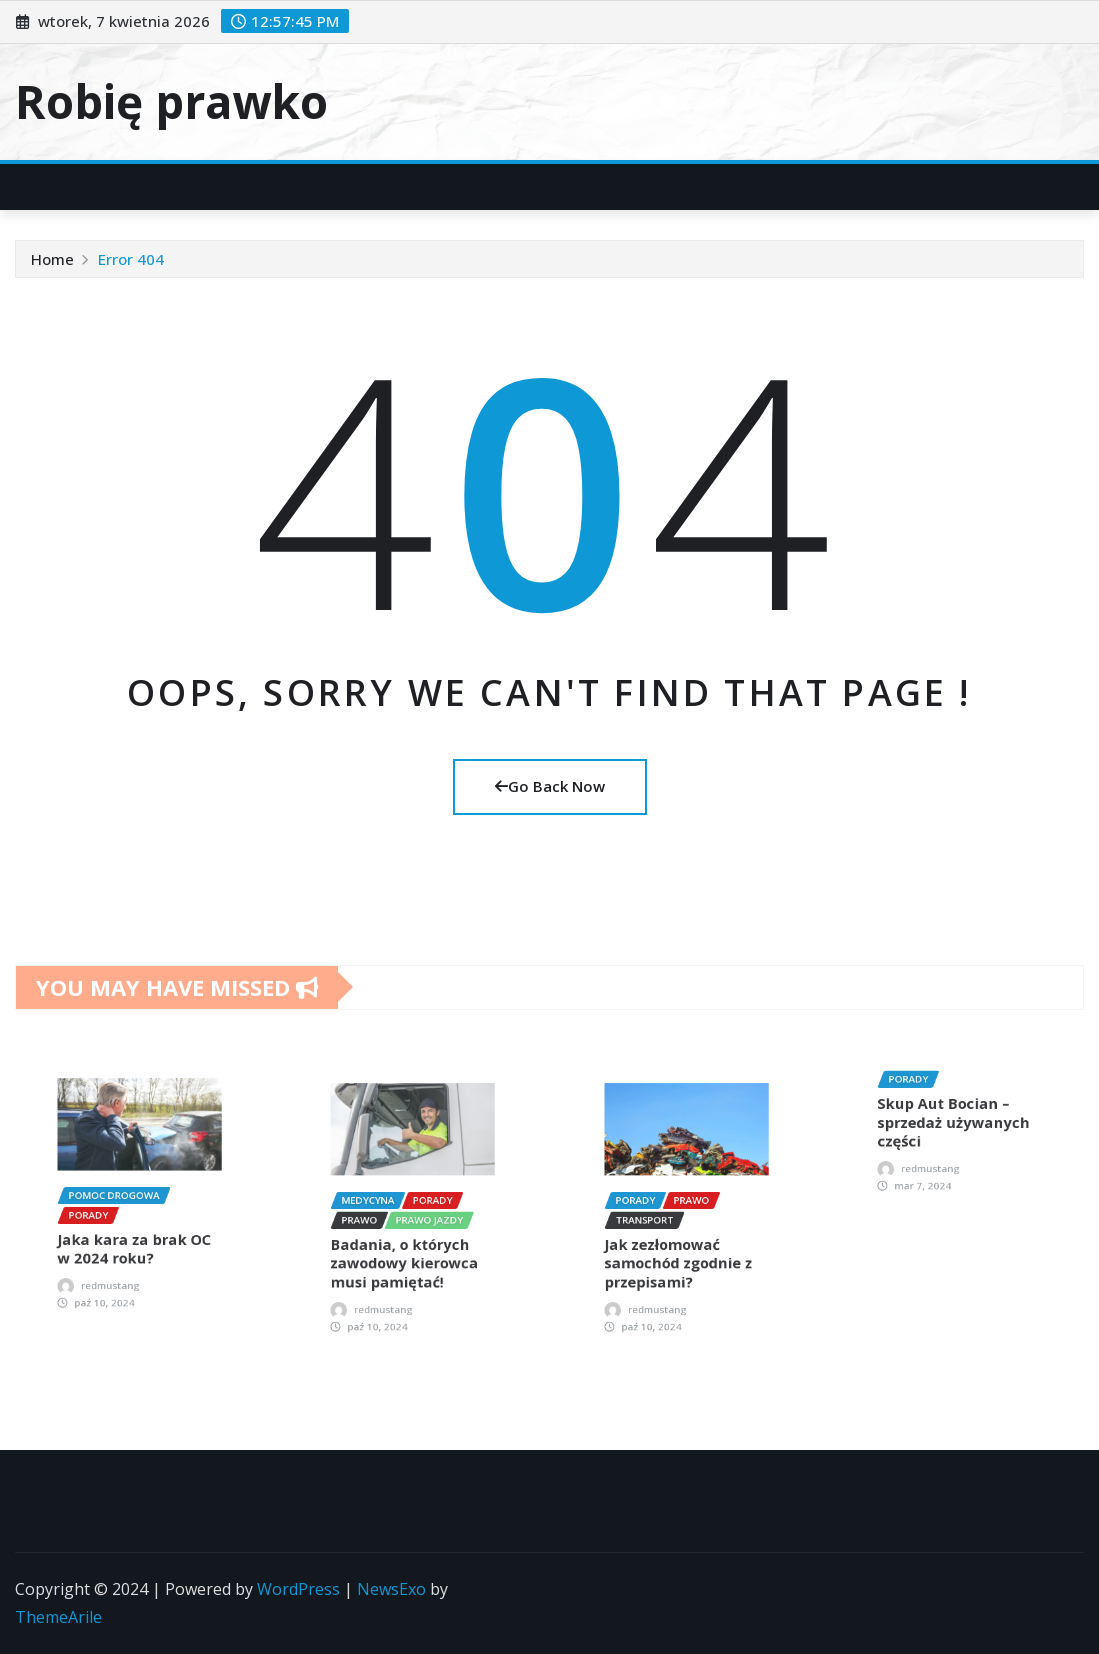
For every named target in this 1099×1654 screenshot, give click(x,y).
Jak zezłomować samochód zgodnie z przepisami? (682, 1233)
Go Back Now (550, 786)
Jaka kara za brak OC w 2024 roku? (137, 1219)
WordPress (298, 1589)
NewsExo (391, 1589)
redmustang (126, 1236)
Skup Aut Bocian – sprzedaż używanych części (956, 1122)
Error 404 (131, 259)
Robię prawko (171, 101)
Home (52, 259)
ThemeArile (58, 1617)
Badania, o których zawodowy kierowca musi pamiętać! (409, 1233)
